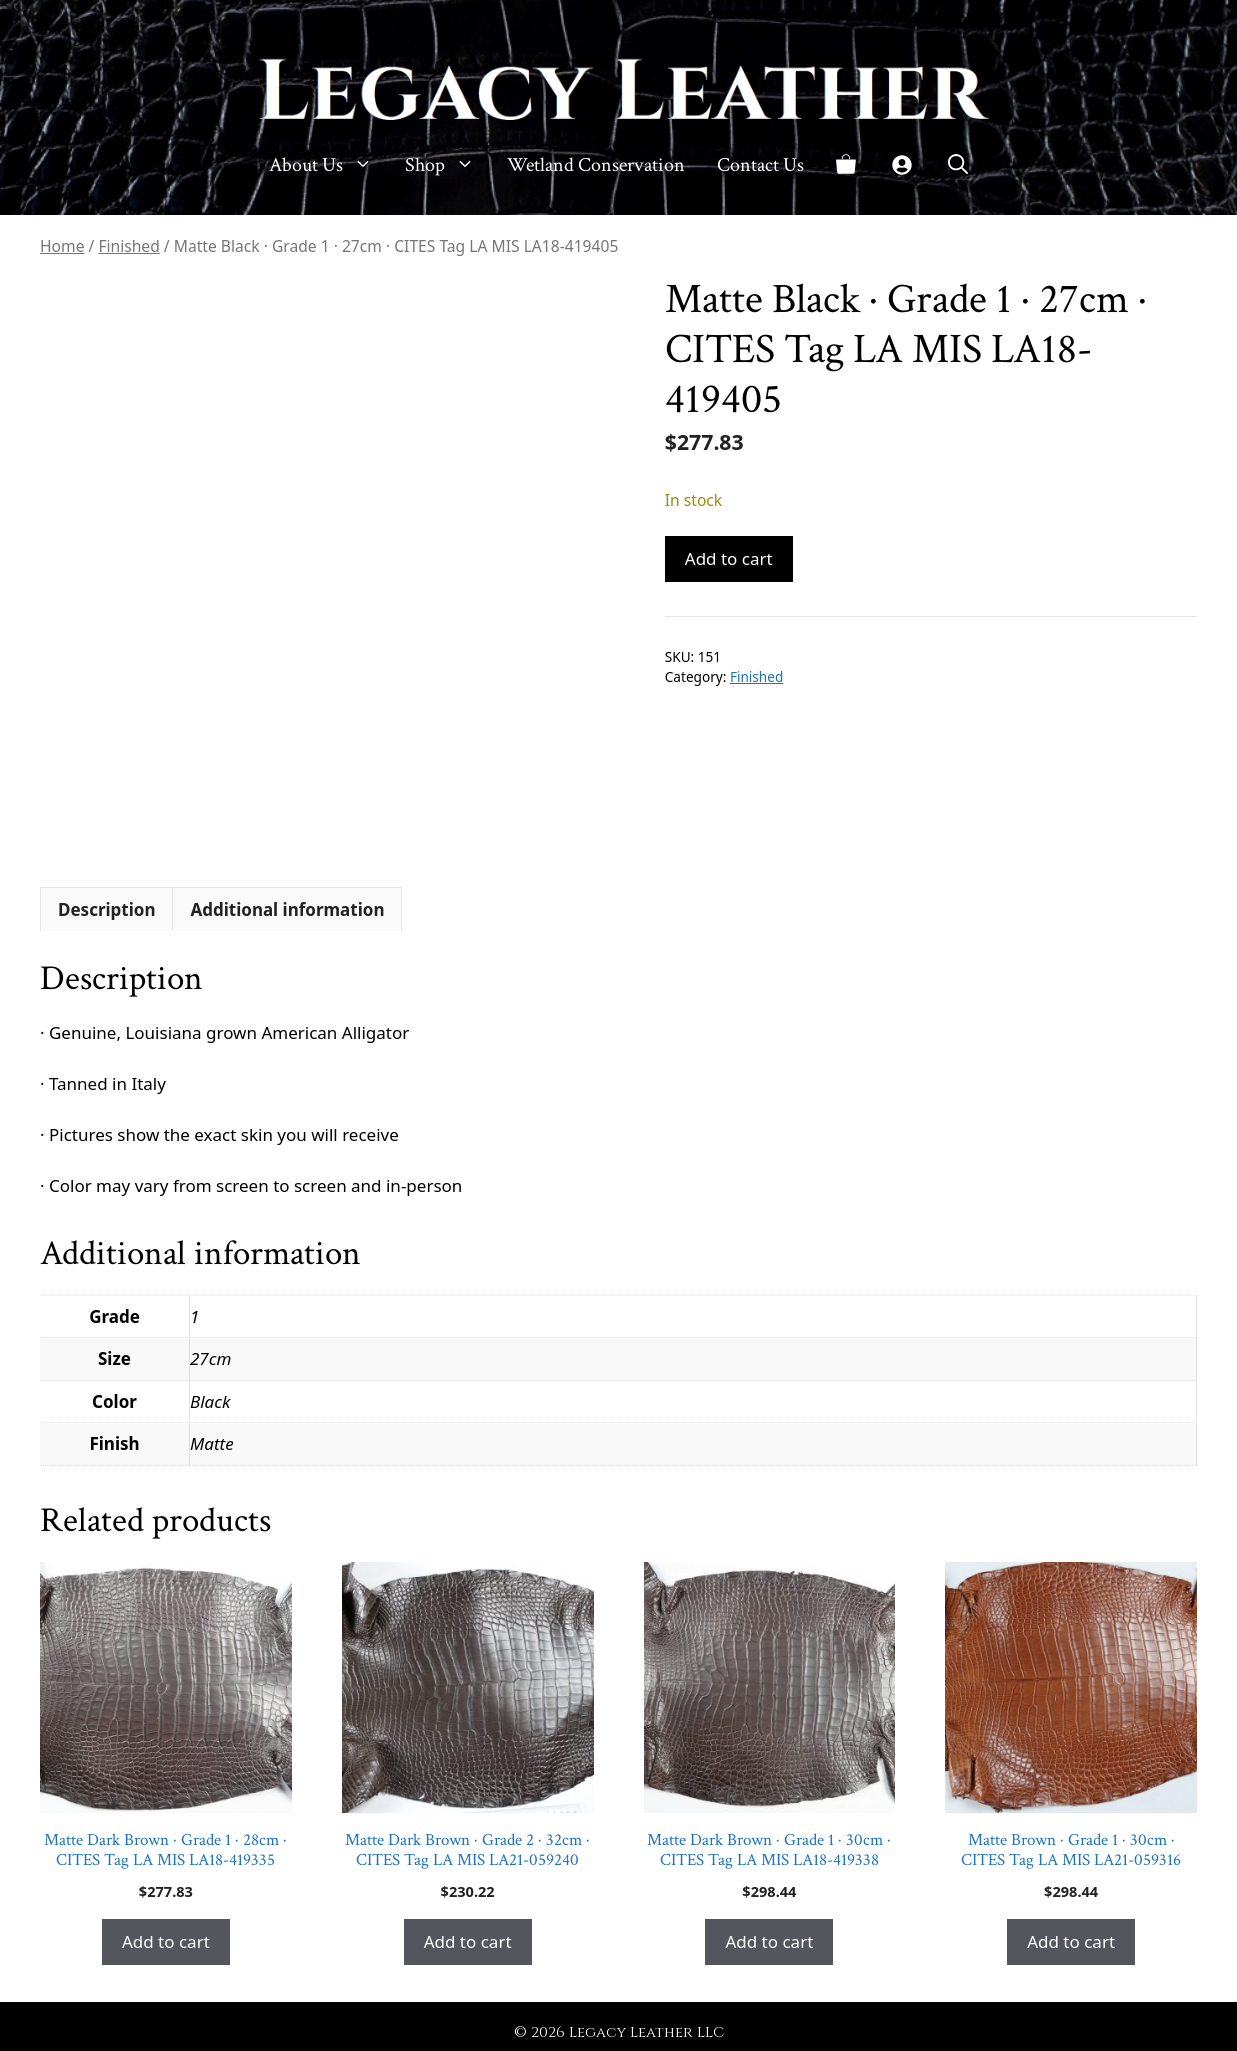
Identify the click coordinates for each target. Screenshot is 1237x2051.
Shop (448, 165)
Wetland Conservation (596, 165)
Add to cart (729, 558)
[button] (958, 165)
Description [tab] (106, 909)
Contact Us (760, 165)
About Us (329, 165)
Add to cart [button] (166, 1941)
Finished (128, 246)
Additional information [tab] (287, 909)
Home (62, 246)
